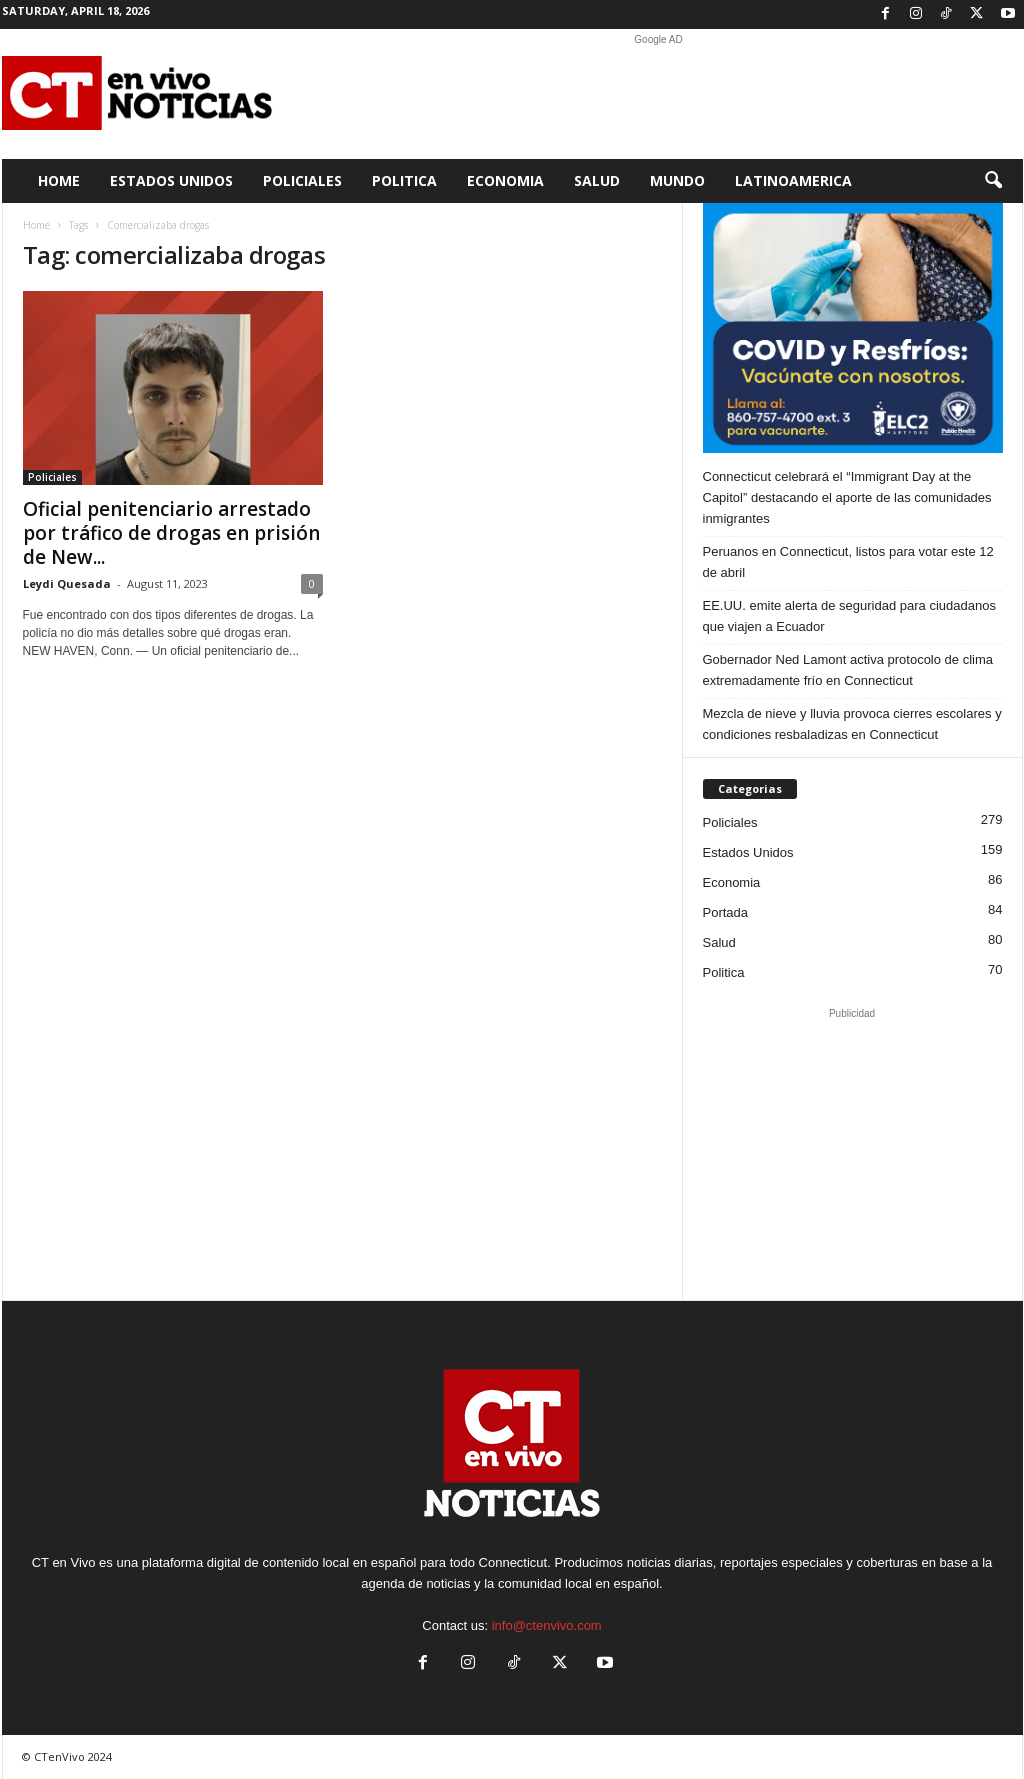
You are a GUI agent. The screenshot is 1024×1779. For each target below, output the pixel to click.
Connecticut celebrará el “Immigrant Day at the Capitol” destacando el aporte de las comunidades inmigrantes (847, 497)
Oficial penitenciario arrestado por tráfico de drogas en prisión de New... (171, 533)
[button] (993, 181)
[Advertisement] (659, 94)
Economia (505, 180)
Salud (597, 180)
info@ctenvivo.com (547, 1625)
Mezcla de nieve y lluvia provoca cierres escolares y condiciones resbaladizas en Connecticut (852, 724)
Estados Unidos (171, 180)
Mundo (677, 180)
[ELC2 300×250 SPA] (853, 328)
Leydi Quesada (67, 583)
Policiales (302, 180)
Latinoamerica (793, 180)
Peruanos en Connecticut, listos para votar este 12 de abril (848, 562)
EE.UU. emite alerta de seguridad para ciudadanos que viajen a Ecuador (849, 616)
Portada (726, 912)
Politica (404, 180)
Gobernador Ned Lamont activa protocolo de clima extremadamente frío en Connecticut (848, 670)
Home (59, 180)
